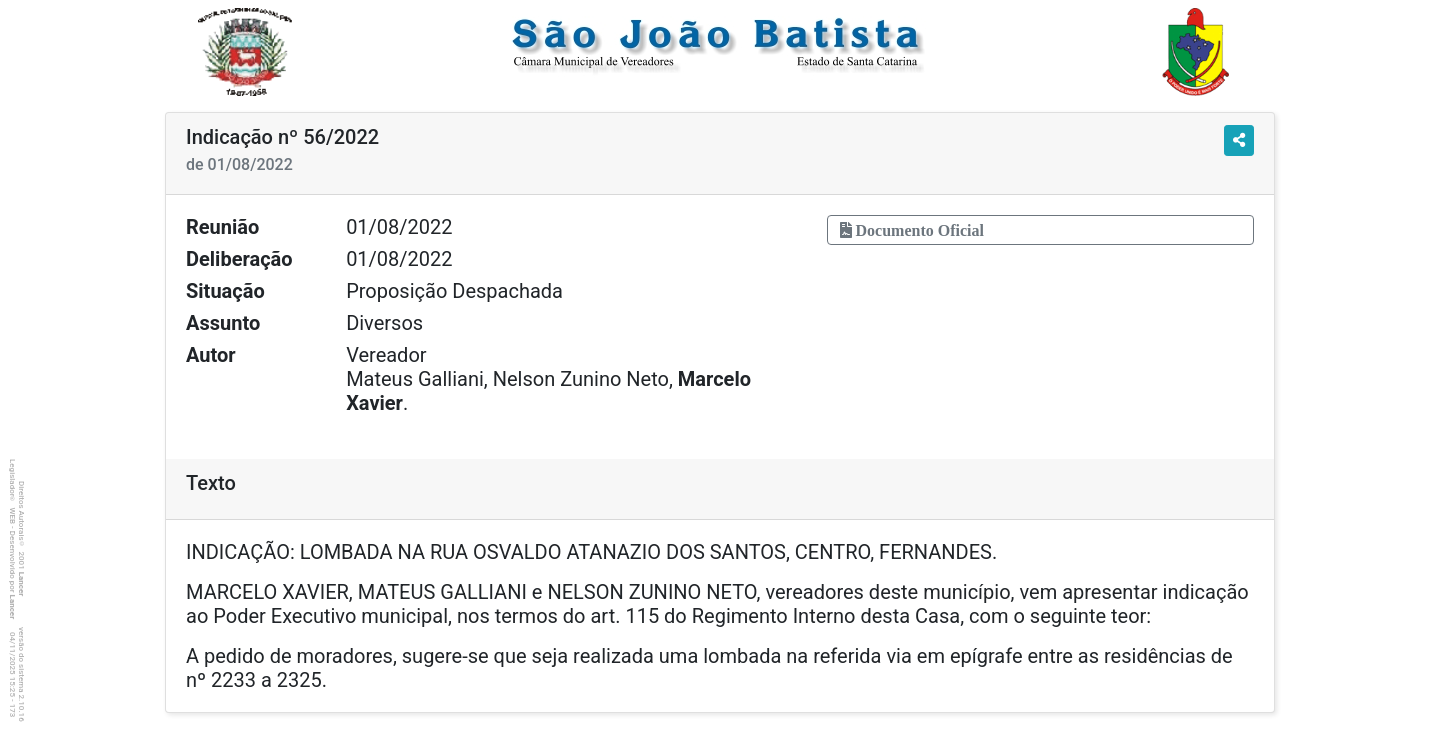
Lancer (21, 584)
